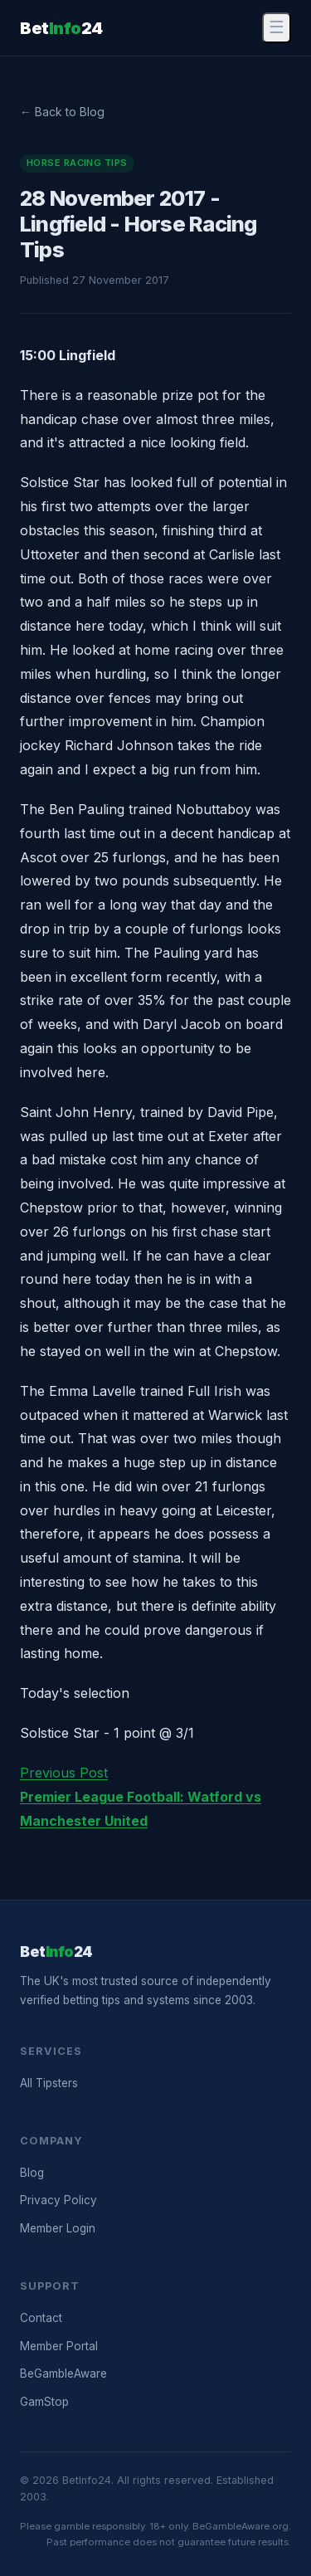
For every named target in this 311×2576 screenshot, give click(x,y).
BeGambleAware (63, 2373)
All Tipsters (49, 2083)
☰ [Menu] (276, 27)
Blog (32, 2172)
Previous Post (140, 1796)
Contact (41, 2318)
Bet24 (61, 28)
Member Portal (59, 2346)
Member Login (57, 2228)
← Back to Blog (62, 112)
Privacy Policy (58, 2200)
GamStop (44, 2401)
